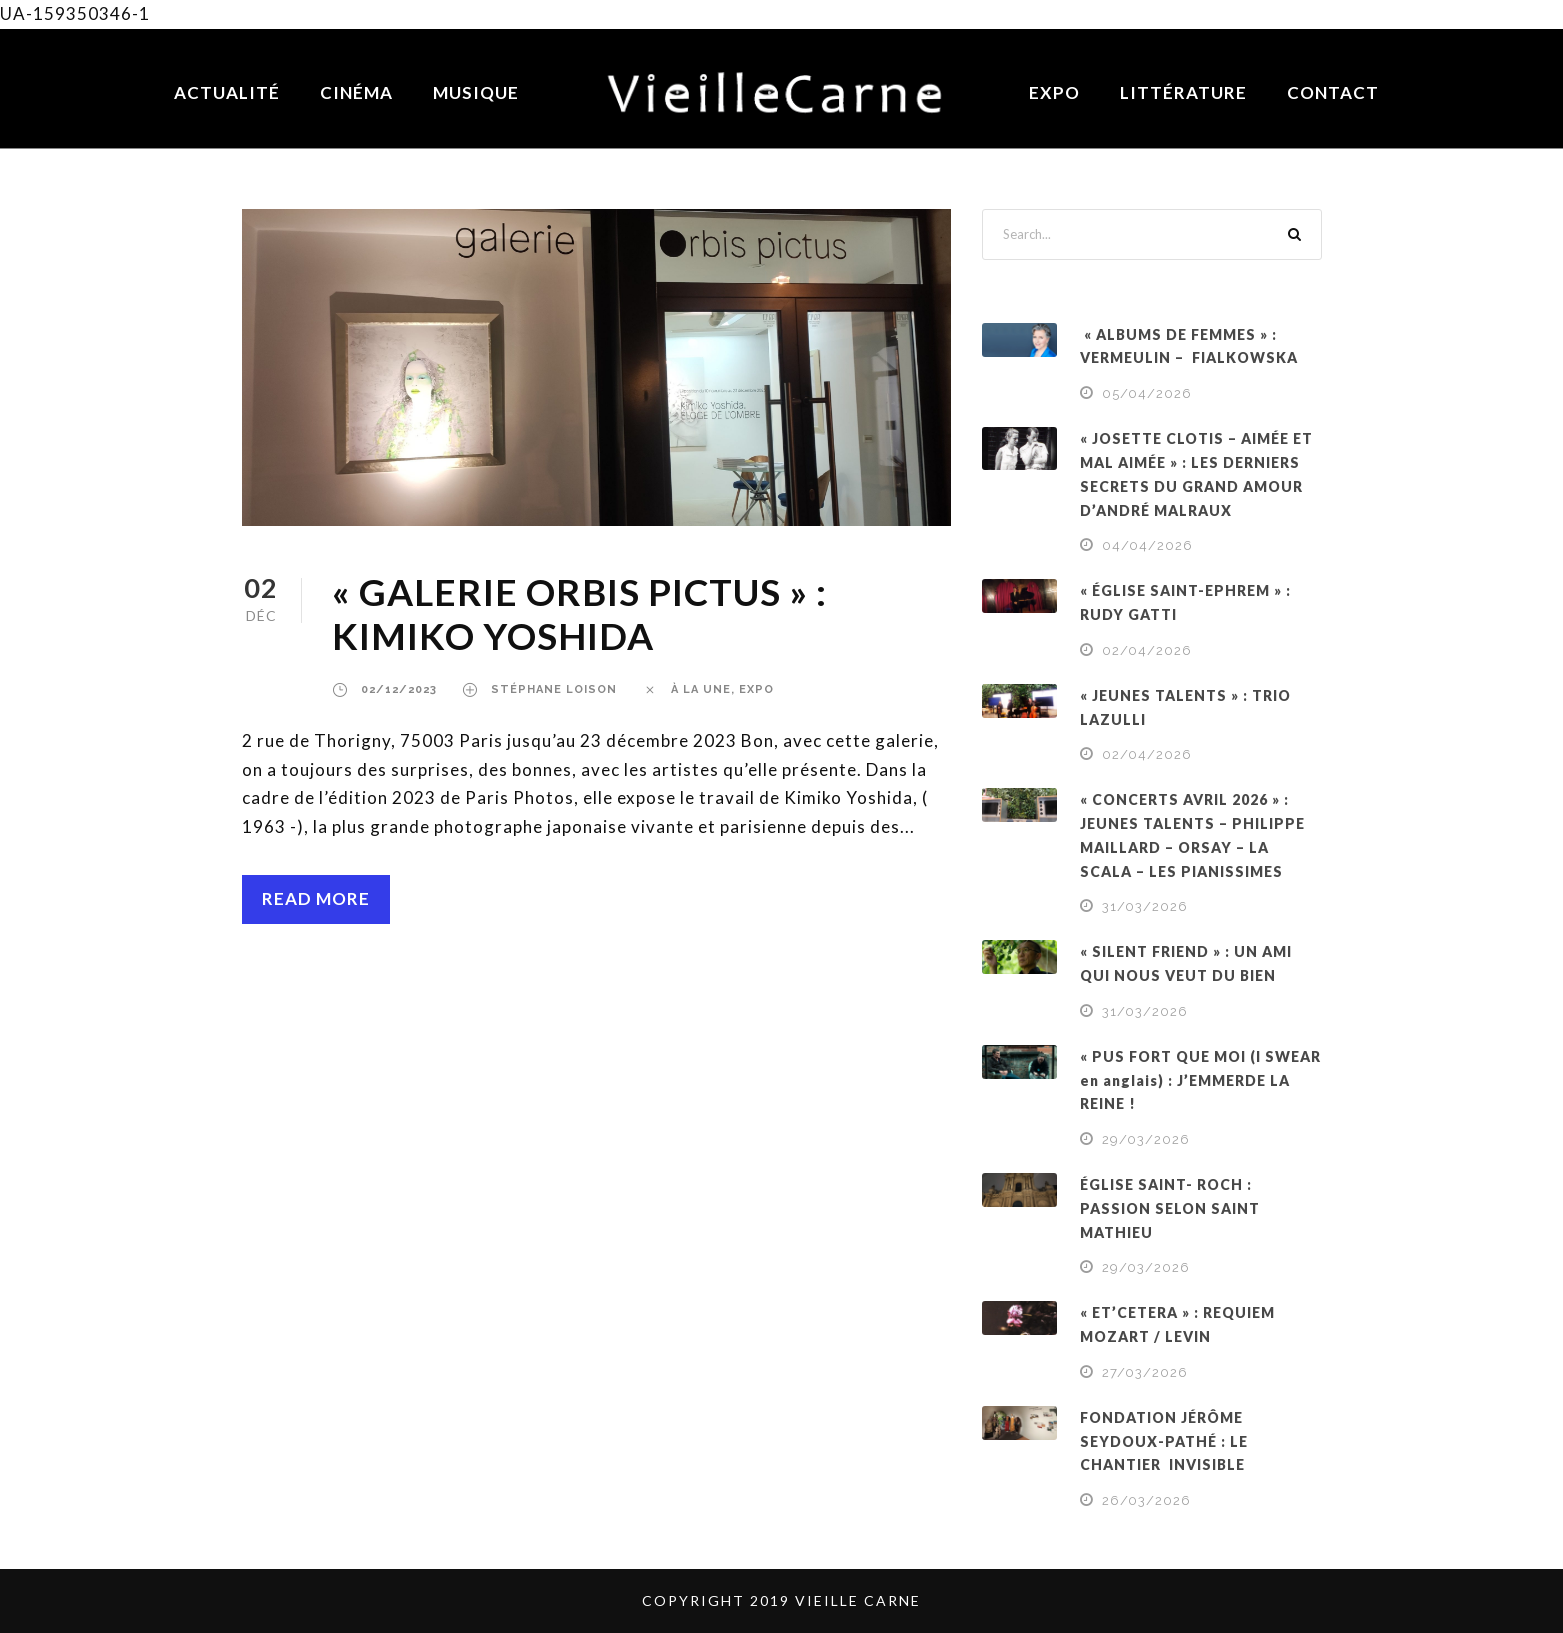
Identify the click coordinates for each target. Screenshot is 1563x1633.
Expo (1054, 92)
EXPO (756, 689)
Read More (316, 898)
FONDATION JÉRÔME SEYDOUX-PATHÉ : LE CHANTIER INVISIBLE (1164, 1441)
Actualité (227, 92)
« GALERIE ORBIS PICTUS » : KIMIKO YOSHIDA (579, 613)
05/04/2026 (1147, 393)
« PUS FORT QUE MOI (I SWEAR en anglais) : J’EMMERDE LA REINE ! (1200, 1080)
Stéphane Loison (554, 689)
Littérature (1183, 92)
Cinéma (356, 92)
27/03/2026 (1145, 1372)
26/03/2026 (1146, 1500)
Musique (476, 92)
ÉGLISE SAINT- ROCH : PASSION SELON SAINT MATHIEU (1170, 1208)
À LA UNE (701, 689)
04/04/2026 (1147, 545)
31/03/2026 (1145, 906)
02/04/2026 (1147, 650)
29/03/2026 (1146, 1139)
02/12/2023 (399, 689)
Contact (1333, 92)
